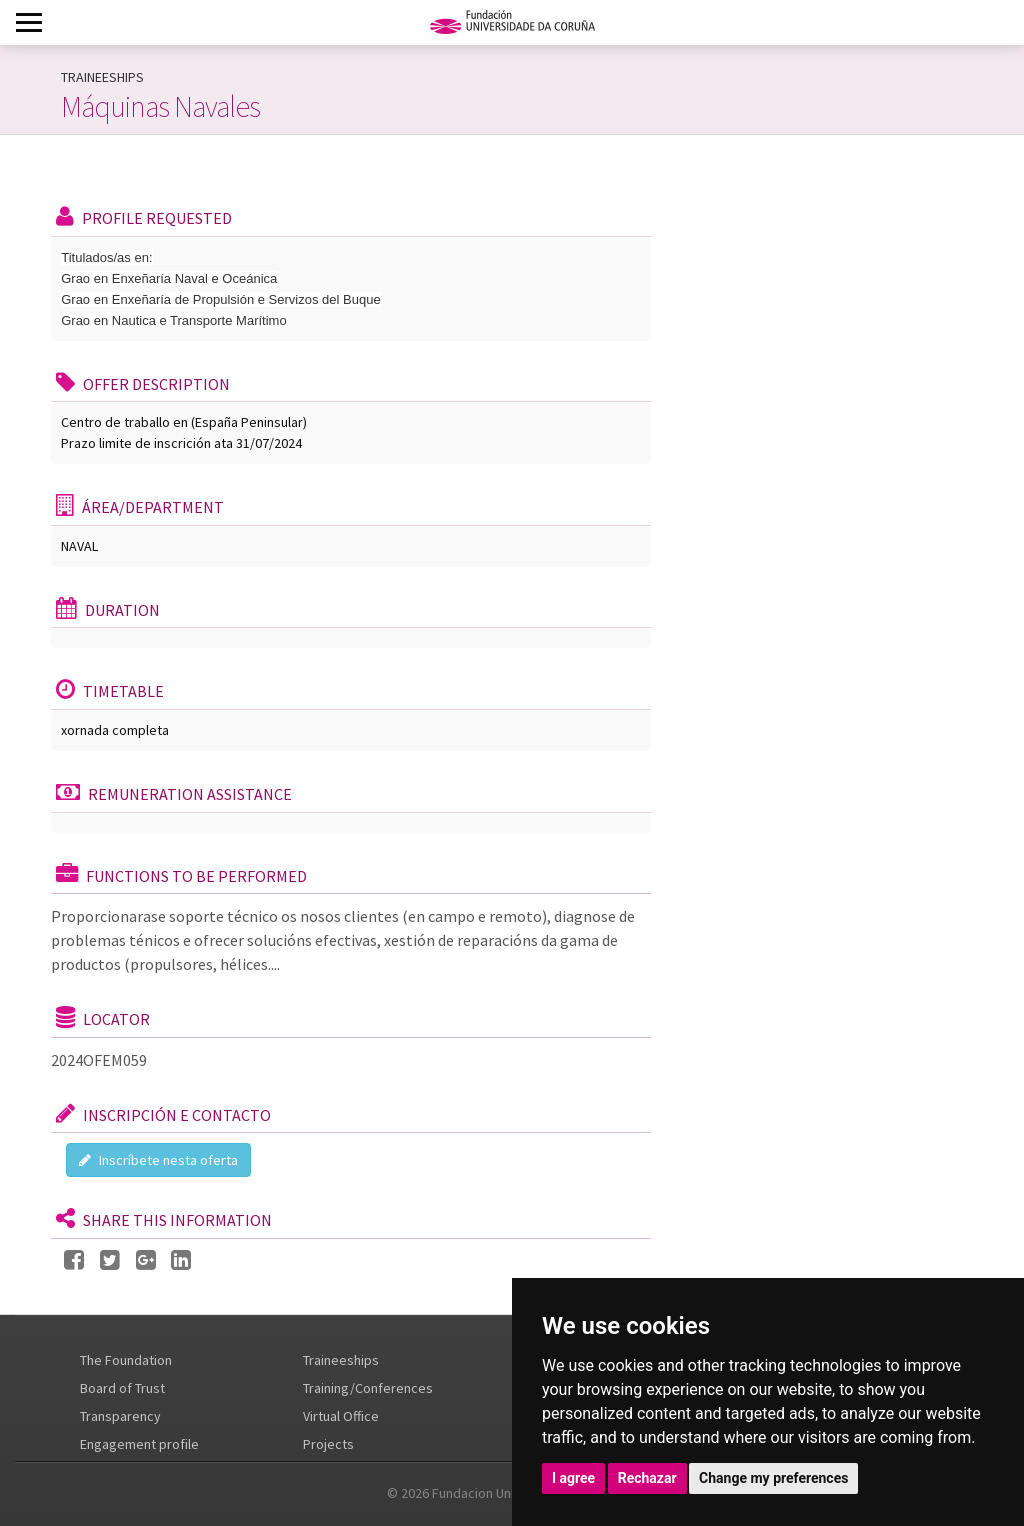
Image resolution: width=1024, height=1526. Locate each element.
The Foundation (126, 1360)
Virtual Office (341, 1416)
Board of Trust (122, 1388)
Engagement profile (139, 1444)
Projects (328, 1444)
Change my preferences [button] (773, 1478)
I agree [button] (573, 1478)
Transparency (120, 1416)
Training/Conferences (368, 1388)
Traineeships (341, 1360)
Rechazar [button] (647, 1478)
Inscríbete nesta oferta (158, 1160)
